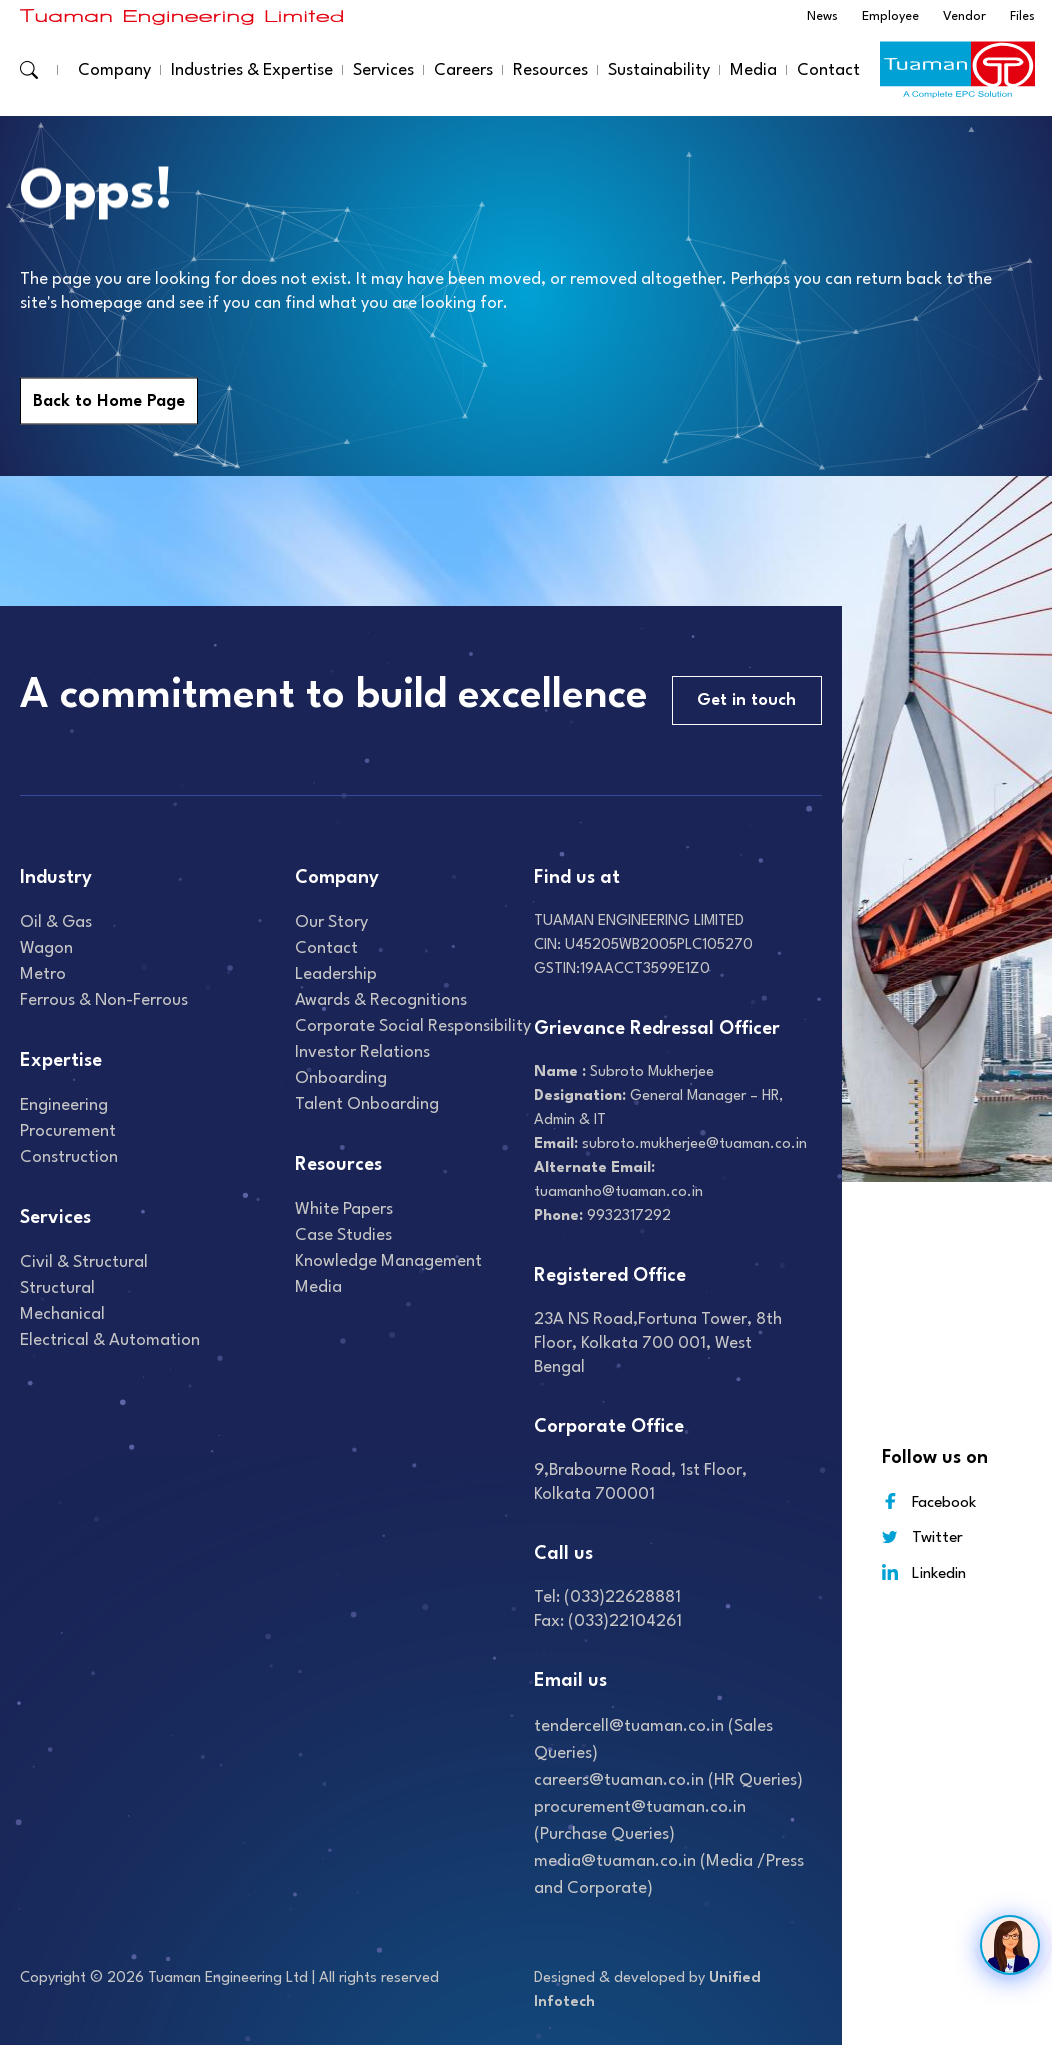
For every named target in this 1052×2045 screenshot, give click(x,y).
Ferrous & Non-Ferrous (104, 1000)
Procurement (68, 1131)
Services (383, 70)
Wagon (46, 948)
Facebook (929, 1501)
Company (114, 70)
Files (1022, 16)
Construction (69, 1157)
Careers (463, 70)
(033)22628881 (622, 1597)
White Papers (344, 1209)
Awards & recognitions (381, 1000)
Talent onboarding (367, 1104)
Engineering (64, 1105)
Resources (550, 70)
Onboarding (341, 1078)
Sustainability (659, 70)
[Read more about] (182, 16)
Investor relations (362, 1052)
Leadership (336, 974)
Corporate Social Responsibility (413, 1026)
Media (753, 70)
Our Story (331, 922)
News (822, 16)
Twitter (922, 1537)
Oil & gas (56, 922)
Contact (828, 70)
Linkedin (924, 1572)
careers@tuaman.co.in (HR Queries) (668, 1780)
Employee (890, 16)
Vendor (964, 16)
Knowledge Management (388, 1261)
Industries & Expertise (252, 70)
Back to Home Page (109, 401)
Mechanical (62, 1314)
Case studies (343, 1235)
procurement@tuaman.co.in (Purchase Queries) (640, 1821)
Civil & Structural (84, 1262)
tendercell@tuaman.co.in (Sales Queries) (653, 1740)
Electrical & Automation (110, 1340)
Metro (43, 974)
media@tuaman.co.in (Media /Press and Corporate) (669, 1875)
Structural (57, 1288)
